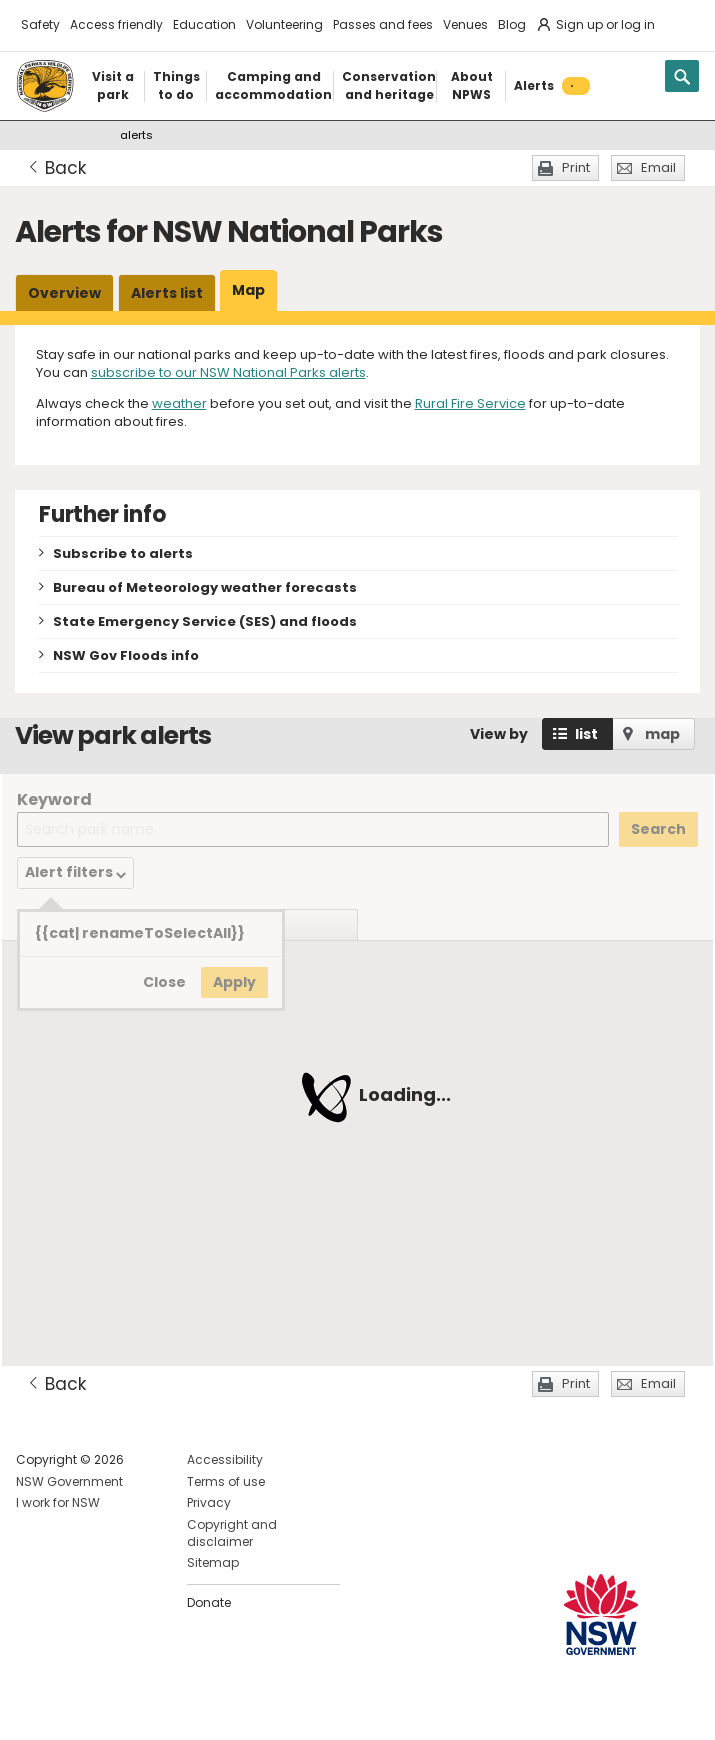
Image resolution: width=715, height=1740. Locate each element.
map (662, 734)
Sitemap (213, 1562)
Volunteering (284, 24)
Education (204, 24)
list (586, 734)
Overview (64, 293)
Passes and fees (383, 24)
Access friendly (116, 24)
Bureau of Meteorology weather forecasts (205, 587)
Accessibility (225, 1459)
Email (658, 167)
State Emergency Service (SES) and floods (205, 621)
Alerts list (167, 293)
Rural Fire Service (470, 403)
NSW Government (69, 1481)
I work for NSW (58, 1502)
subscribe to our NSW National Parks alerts (228, 372)
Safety (40, 24)
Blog (512, 24)
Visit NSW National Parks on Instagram (77, 1708)
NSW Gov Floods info (126, 655)
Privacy (209, 1502)
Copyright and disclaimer (232, 1533)
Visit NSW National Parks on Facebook (34, 1708)
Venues (465, 24)
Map (248, 290)
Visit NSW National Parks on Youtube (120, 1708)
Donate (209, 1602)
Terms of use (226, 1481)
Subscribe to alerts (123, 553)
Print (576, 167)
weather (179, 403)
